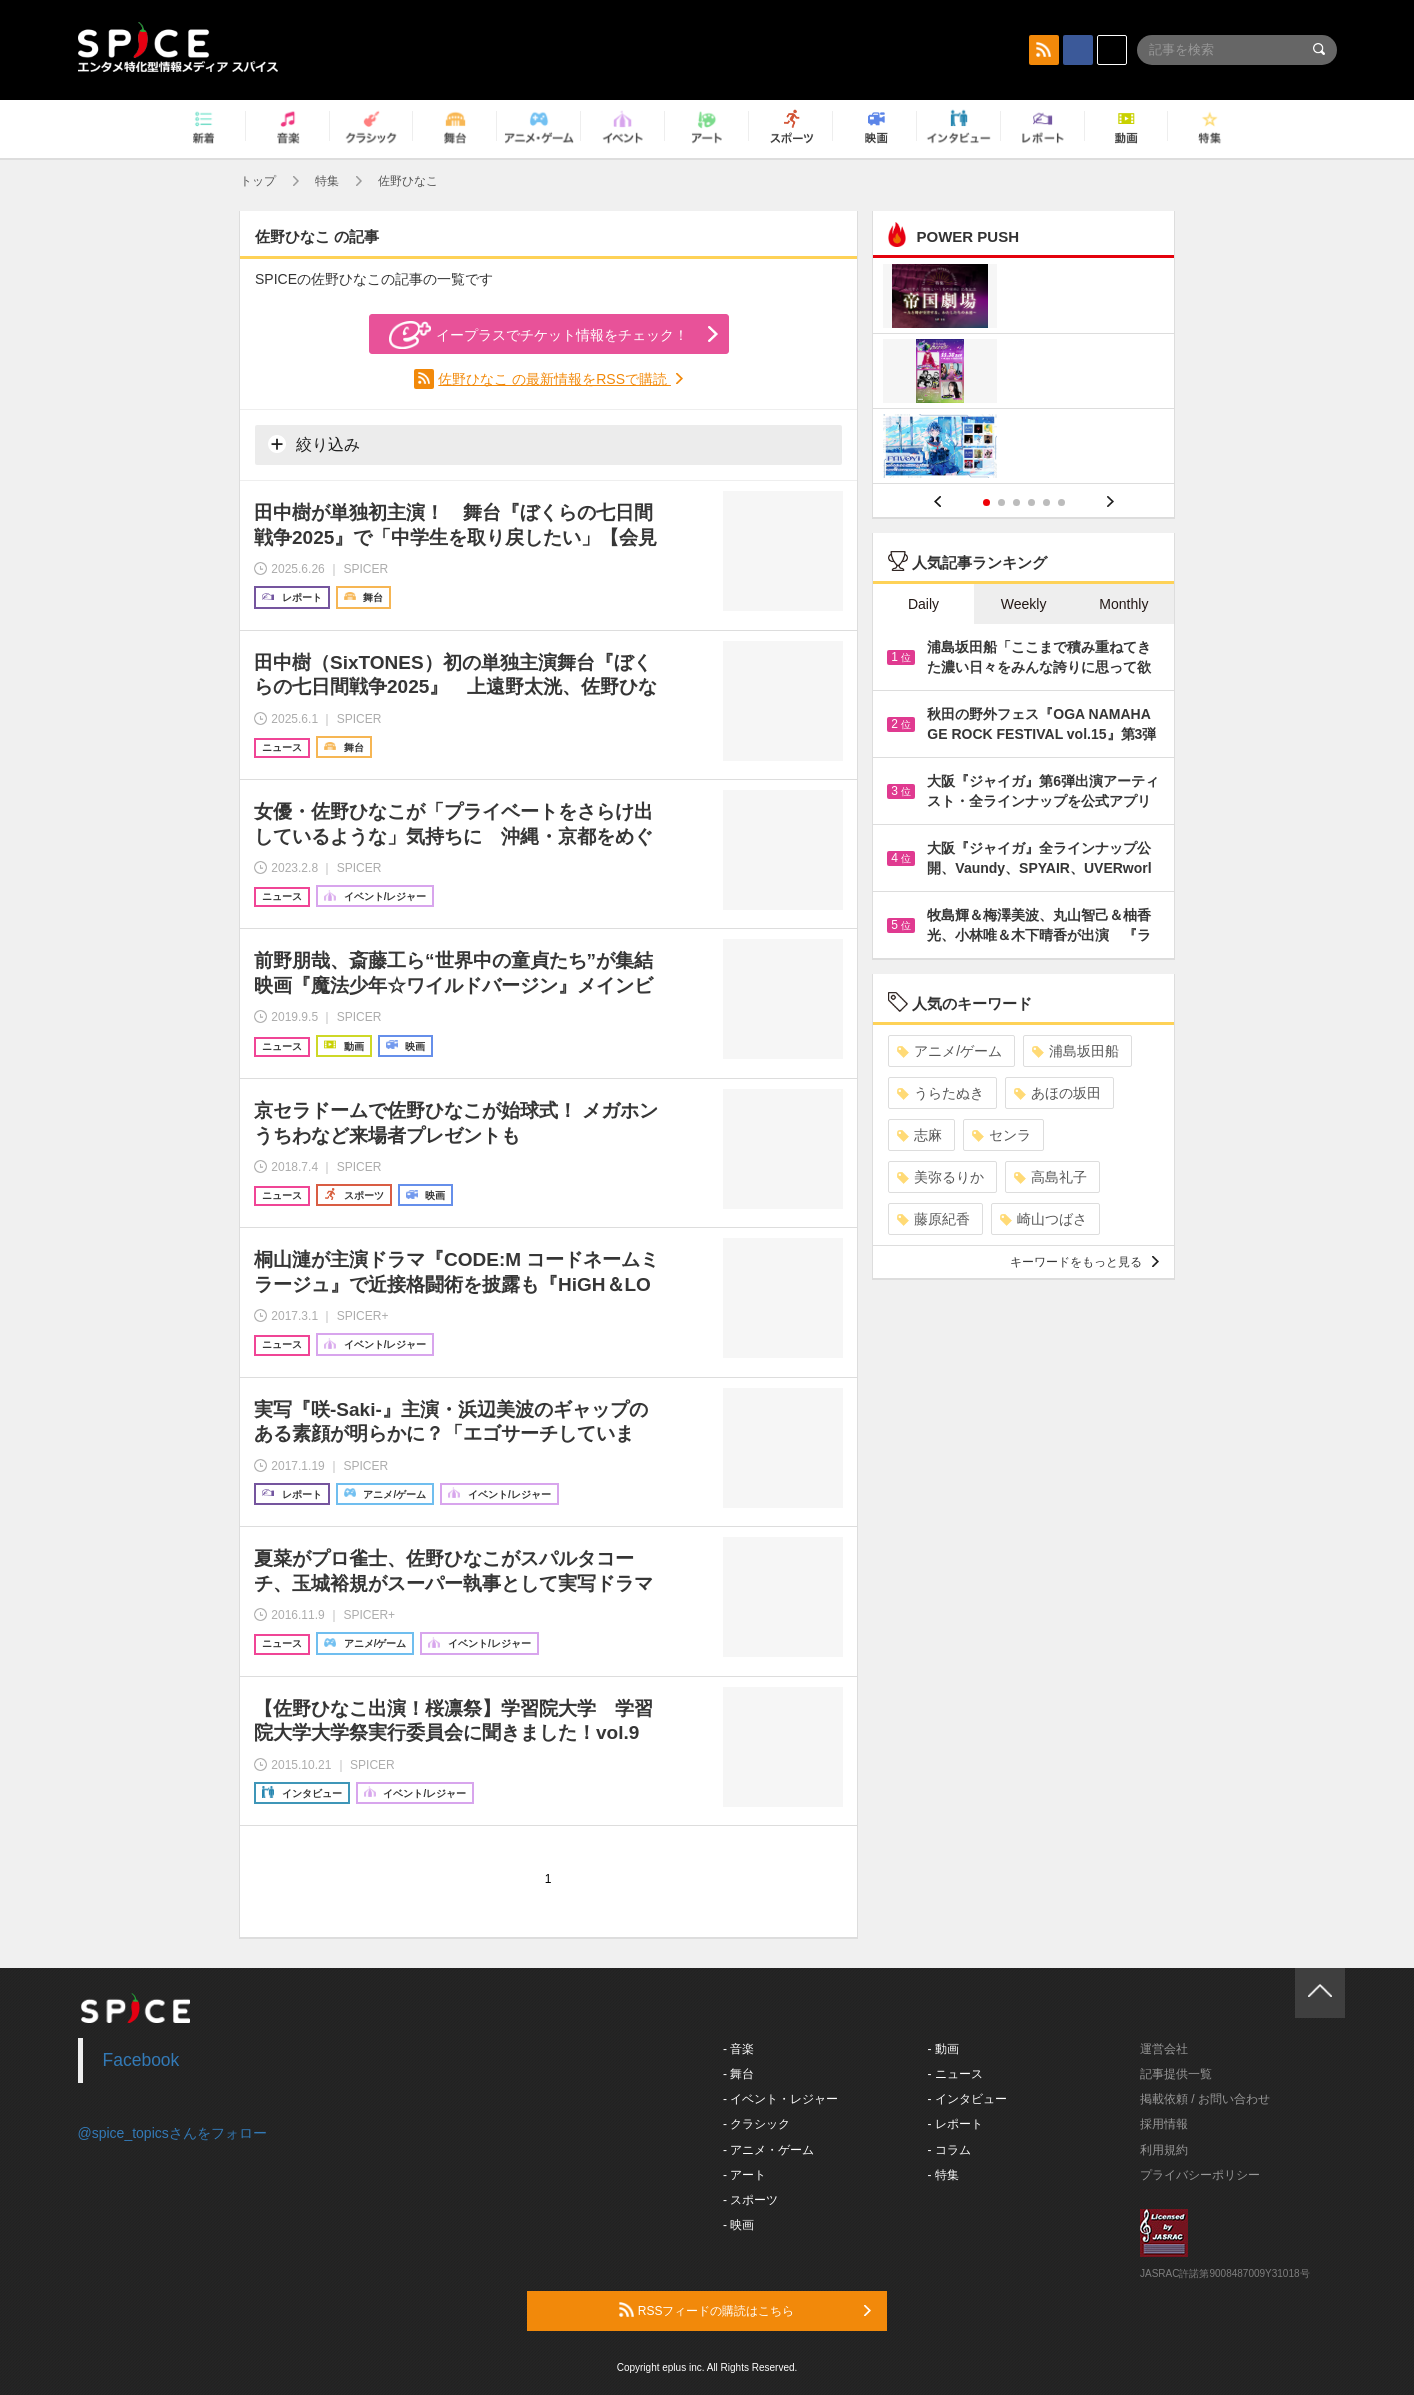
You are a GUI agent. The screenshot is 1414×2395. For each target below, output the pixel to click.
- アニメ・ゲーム (768, 2150)
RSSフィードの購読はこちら (745, 2310)
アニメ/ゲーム (949, 1051)
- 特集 (943, 2175)
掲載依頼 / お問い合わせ (1205, 2099)
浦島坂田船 (1075, 1051)
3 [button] (1016, 502)
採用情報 (1164, 2124)
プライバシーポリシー (1200, 2175)
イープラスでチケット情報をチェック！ (538, 335)
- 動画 (943, 2049)
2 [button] (1001, 502)
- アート (744, 2175)
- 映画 (738, 2225)
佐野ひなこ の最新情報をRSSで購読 (554, 379)
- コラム (949, 2150)
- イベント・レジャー (780, 2099)
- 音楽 (738, 2049)
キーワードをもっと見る (1084, 1262)
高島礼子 (1050, 1177)
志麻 (919, 1135)
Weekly (1024, 604)
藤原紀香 (933, 1219)
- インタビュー (967, 2099)
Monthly (1123, 604)
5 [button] (1046, 502)
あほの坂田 (1057, 1093)
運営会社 (1164, 2049)
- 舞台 (738, 2074)
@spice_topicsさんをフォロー (172, 2133)
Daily (923, 604)
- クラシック (756, 2124)
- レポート (955, 2124)
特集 (327, 181)
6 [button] (1061, 502)
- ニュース (955, 2074)
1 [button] (986, 502)
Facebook (141, 2060)
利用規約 (1164, 2150)
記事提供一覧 (1176, 2074)
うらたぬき (940, 1093)
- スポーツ (750, 2200)
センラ (1001, 1135)
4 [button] (1031, 502)
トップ (258, 181)
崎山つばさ (1043, 1219)
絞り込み (314, 444)
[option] (1023, 373)
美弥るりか (940, 1177)
